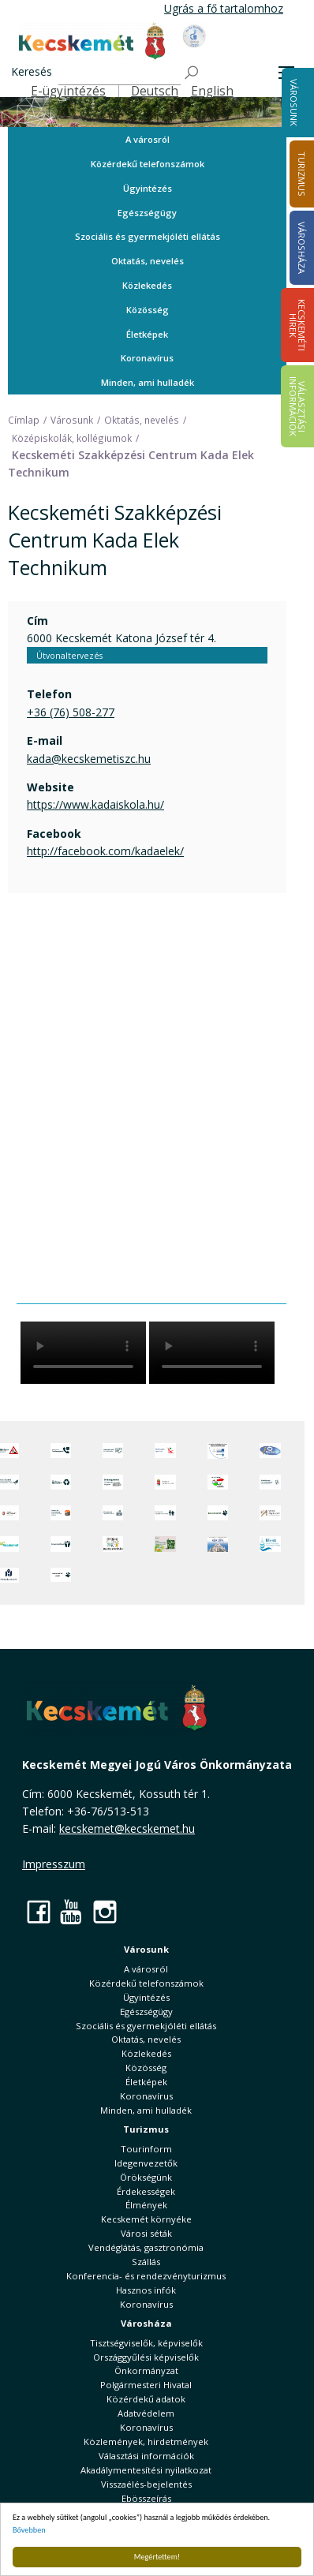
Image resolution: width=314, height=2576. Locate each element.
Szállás (146, 2262)
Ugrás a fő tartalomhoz (223, 8)
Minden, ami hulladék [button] (147, 382)
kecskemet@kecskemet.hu (127, 1828)
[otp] (165, 1543)
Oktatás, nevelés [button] (147, 261)
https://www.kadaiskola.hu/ (95, 804)
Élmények (146, 2205)
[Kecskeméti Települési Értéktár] (113, 1512)
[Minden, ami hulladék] (60, 1482)
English (212, 91)
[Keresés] (119, 73)
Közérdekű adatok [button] (146, 2399)
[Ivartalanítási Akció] (60, 1575)
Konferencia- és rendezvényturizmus (146, 2276)
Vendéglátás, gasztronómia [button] (146, 2247)
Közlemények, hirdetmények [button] (146, 2441)
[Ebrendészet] (217, 1512)
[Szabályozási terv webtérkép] (270, 1482)
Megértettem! (157, 2557)
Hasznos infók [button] (146, 2290)
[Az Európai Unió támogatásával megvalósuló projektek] (217, 1451)
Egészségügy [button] (147, 213)
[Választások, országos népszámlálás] (217, 1482)
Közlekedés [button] (147, 285)
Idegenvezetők (146, 2163)
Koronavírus (147, 358)
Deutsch (154, 91)
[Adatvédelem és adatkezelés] (113, 1451)
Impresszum (53, 1863)
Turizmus (146, 2129)
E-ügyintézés (68, 91)
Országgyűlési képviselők (146, 2357)
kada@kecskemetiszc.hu (89, 758)
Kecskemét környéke (146, 2219)
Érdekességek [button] (146, 2191)
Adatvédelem (146, 2413)
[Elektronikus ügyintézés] (165, 1451)
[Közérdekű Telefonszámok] (60, 1451)
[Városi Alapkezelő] (270, 1512)
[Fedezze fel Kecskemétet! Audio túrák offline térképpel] (60, 1512)
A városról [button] (147, 139)
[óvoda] (113, 1543)
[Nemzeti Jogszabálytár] (165, 1482)
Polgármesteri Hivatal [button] (146, 2385)
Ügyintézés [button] (147, 188)
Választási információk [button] (146, 2456)
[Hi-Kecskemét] (270, 1451)
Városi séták (146, 2233)
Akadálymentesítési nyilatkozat (145, 2470)
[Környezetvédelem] (60, 1543)
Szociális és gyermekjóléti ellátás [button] (147, 236)
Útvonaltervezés (69, 655)
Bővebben (29, 2530)
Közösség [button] (147, 310)
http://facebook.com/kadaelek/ (105, 850)
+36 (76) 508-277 (70, 712)
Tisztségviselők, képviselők (146, 2343)
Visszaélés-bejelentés (146, 2484)
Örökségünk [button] (146, 2177)
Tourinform (146, 2149)
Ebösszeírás (146, 2498)
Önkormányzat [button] (146, 2370)
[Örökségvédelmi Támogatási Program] (113, 1482)
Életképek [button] (147, 334)
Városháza (146, 2323)
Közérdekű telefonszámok (147, 164)
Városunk (294, 102)
